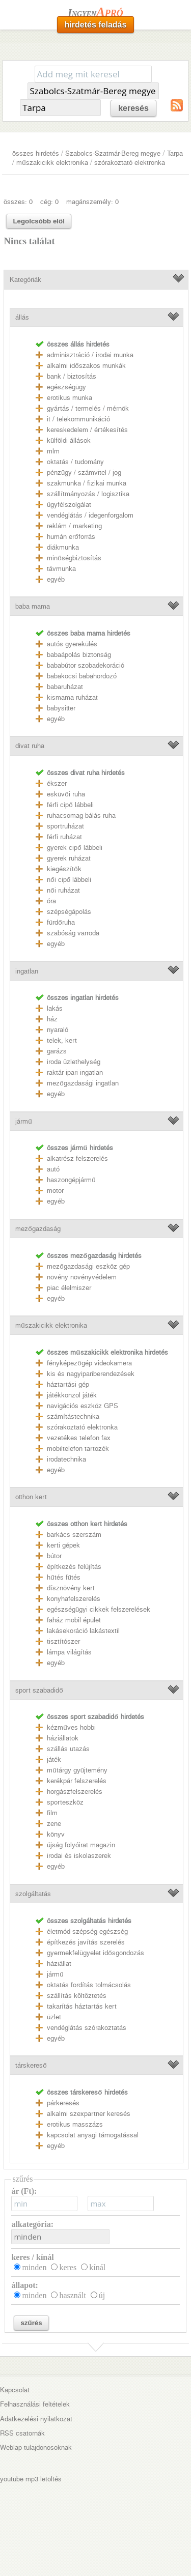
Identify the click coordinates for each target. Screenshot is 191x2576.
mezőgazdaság (37, 1229)
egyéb (56, 579)
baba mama (32, 606)
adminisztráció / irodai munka (90, 355)
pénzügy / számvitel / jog (84, 472)
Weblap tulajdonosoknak (36, 2447)
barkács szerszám (74, 1534)
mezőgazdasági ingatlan (82, 1083)
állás (22, 317)
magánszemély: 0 (92, 202)
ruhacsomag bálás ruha (81, 815)
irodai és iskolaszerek (79, 1855)
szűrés (31, 2323)
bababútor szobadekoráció (85, 665)
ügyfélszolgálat (69, 504)
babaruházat (65, 687)
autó (53, 1169)
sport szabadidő (39, 1690)
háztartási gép (68, 1384)
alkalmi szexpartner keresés (88, 2113)
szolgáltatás (33, 1894)
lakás (55, 1008)
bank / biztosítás (71, 376)
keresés (133, 108)
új (102, 2295)
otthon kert (31, 1497)
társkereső (30, 2065)
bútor (54, 1556)
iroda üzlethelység (73, 1062)
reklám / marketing (74, 526)
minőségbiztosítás (74, 558)
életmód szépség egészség (87, 1931)
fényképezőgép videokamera (89, 1363)
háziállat (59, 1963)
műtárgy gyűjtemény (77, 1770)
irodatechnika (66, 1459)
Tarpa (175, 153)
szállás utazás (68, 1749)
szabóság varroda (73, 933)
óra (51, 901)
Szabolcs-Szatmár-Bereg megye (112, 153)
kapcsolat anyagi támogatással (93, 2135)
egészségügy (66, 387)
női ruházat (63, 890)
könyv (56, 1834)
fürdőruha (60, 922)
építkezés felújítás (74, 1566)
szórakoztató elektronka (129, 162)
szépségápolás (69, 911)
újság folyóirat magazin (81, 1845)
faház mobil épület (74, 1620)
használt (72, 2295)
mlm (53, 451)
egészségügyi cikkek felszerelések (98, 1609)
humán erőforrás (71, 536)
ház (52, 1019)
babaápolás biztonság (79, 655)
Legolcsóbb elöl (38, 221)
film (52, 1813)
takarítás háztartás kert (82, 2006)
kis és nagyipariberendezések (90, 1374)
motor (55, 1190)
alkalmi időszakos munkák (86, 365)
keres (67, 2267)
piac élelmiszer (69, 1288)
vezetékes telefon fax (79, 1438)
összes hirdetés (35, 153)
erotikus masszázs (75, 2124)
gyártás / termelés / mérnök (88, 408)
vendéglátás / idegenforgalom (90, 515)
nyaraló (57, 1030)
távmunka (61, 569)
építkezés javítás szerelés (86, 1942)
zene (54, 1823)
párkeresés (63, 2103)
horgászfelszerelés (74, 1791)
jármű (23, 1121)
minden (34, 2267)
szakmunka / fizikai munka (86, 483)
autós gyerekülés (72, 644)
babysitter (61, 708)
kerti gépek (63, 1545)
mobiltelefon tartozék (78, 1448)
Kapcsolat (15, 2390)
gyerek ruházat (69, 858)
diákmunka (63, 547)
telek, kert (62, 1040)
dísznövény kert (71, 1588)
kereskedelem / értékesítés (87, 430)
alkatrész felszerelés (77, 1158)
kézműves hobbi (71, 1727)
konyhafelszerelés (73, 1598)
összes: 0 (18, 202)
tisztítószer (63, 1641)
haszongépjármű (71, 1180)
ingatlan (26, 971)
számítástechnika (73, 1416)
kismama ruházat (72, 697)
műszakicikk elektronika (52, 162)
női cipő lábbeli (69, 879)
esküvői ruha (66, 794)
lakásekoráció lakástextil (83, 1631)
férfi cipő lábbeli (70, 805)
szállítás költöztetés (76, 1995)
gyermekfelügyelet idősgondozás (95, 1953)
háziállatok (62, 1738)
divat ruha (29, 746)
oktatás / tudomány (75, 462)
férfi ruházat (64, 837)
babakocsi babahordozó (82, 676)
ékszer (57, 783)
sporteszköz (65, 1802)
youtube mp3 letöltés (31, 2479)
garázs (57, 1051)
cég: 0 (49, 202)
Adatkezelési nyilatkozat (36, 2419)
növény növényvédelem (82, 1277)
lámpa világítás (69, 1652)
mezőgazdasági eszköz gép (88, 1266)
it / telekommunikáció (78, 419)
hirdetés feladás (96, 24)
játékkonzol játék (72, 1395)
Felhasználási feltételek (35, 2404)
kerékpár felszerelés (76, 1781)
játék (54, 1759)
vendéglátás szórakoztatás (86, 2027)
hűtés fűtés (63, 1577)
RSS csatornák (22, 2433)
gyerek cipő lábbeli (74, 847)
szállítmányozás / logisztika (88, 494)
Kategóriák (25, 279)
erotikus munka (69, 398)
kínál (97, 2267)
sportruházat (65, 826)
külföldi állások (69, 440)
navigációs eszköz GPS (82, 1406)
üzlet (54, 2017)
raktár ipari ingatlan (75, 1072)
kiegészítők (64, 869)
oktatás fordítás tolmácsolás (89, 1985)
